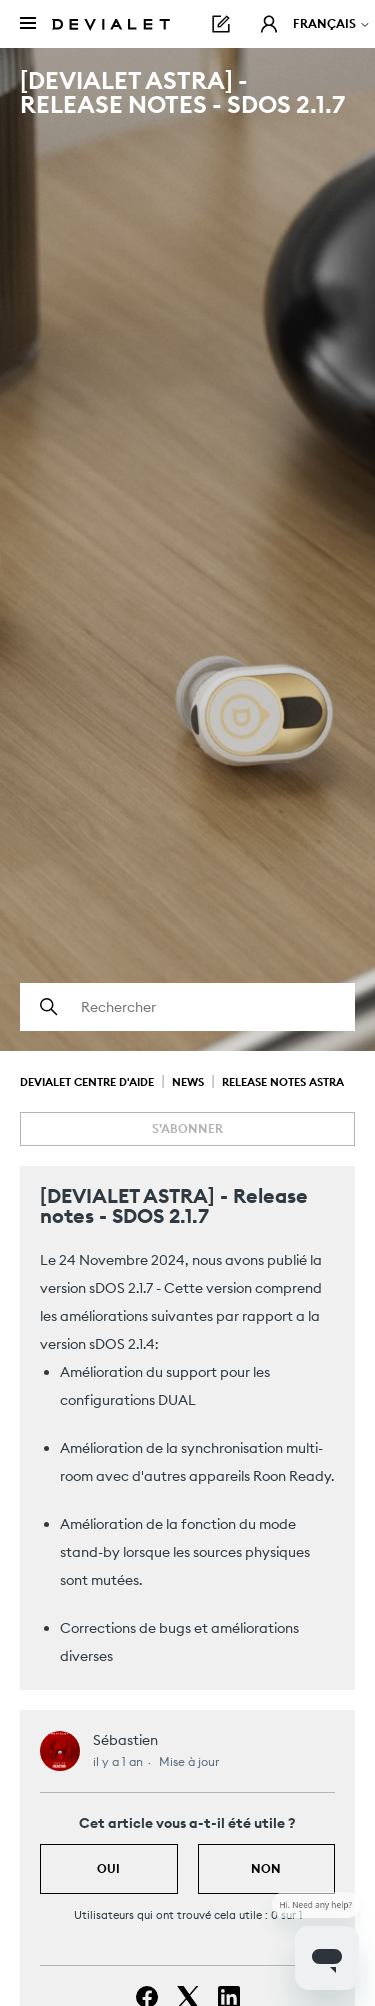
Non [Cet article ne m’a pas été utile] (266, 1868)
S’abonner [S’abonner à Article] (187, 1128)
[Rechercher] (187, 1007)
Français (332, 23)
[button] (269, 24)
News (188, 1082)
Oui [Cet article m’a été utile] (108, 1868)
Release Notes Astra (283, 1082)
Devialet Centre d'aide (87, 1082)
